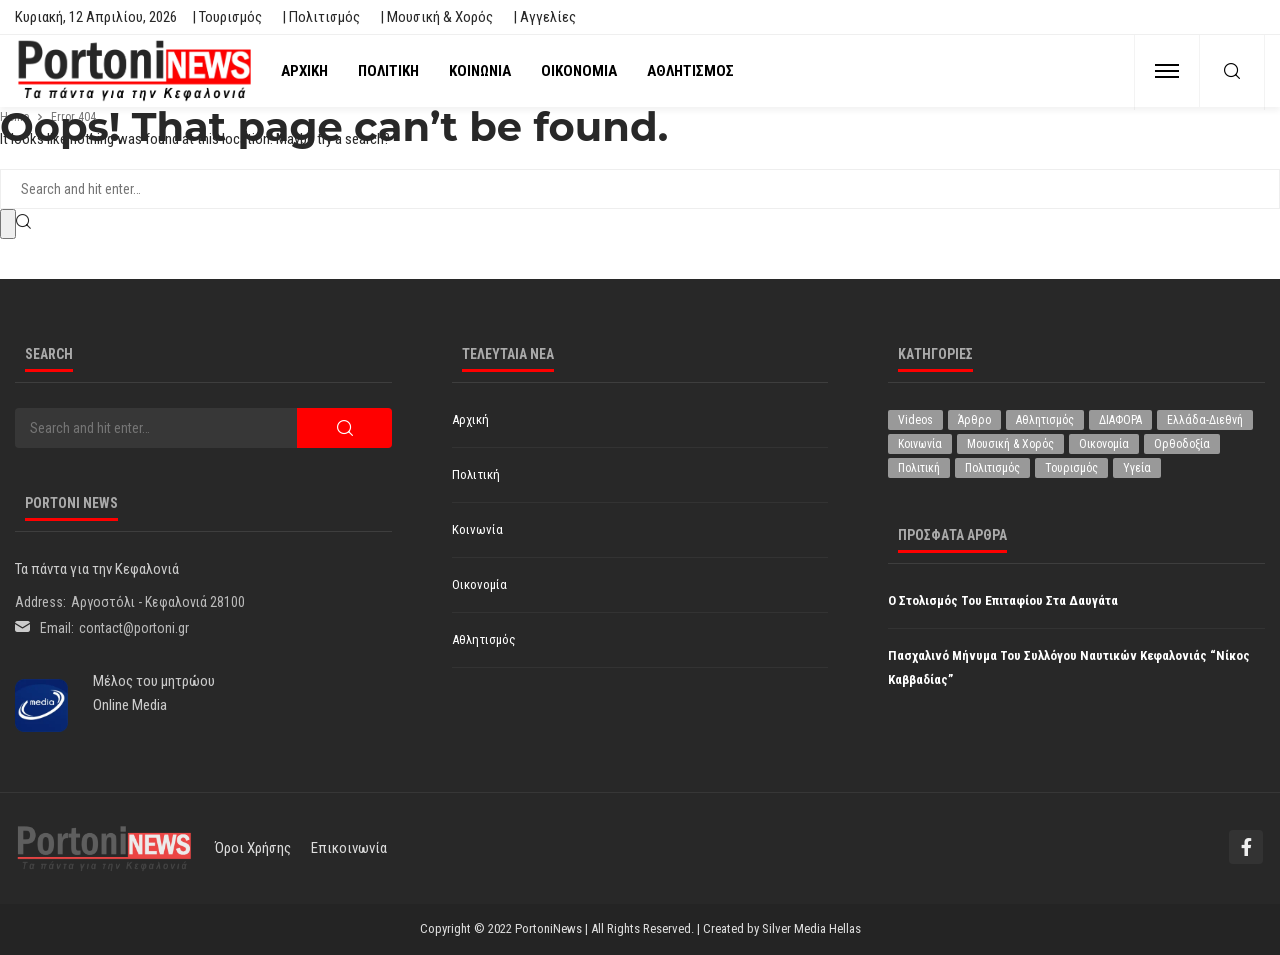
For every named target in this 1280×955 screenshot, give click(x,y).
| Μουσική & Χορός (436, 17)
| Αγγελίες (544, 17)
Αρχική (304, 71)
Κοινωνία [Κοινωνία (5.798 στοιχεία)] (920, 444)
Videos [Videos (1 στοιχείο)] (915, 420)
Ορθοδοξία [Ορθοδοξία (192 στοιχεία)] (1182, 444)
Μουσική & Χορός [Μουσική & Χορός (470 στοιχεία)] (1010, 444)
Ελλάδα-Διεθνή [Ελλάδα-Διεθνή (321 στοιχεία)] (1205, 420)
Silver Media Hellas (811, 928)
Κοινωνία (480, 71)
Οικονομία (579, 71)
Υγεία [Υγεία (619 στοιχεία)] (1137, 468)
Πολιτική (388, 71)
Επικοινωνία (349, 848)
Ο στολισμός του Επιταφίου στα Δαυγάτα (1003, 600)
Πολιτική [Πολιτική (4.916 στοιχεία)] (919, 468)
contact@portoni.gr (134, 628)
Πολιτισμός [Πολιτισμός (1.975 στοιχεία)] (992, 468)
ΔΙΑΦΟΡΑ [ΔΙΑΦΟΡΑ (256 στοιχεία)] (1120, 420)
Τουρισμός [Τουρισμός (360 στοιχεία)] (1071, 468)
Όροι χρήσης (253, 848)
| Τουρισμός (227, 17)
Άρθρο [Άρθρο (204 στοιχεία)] (974, 420)
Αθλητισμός (690, 71)
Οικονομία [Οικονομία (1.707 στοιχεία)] (1104, 444)
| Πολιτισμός (321, 17)
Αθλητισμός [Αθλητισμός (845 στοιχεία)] (1045, 420)
